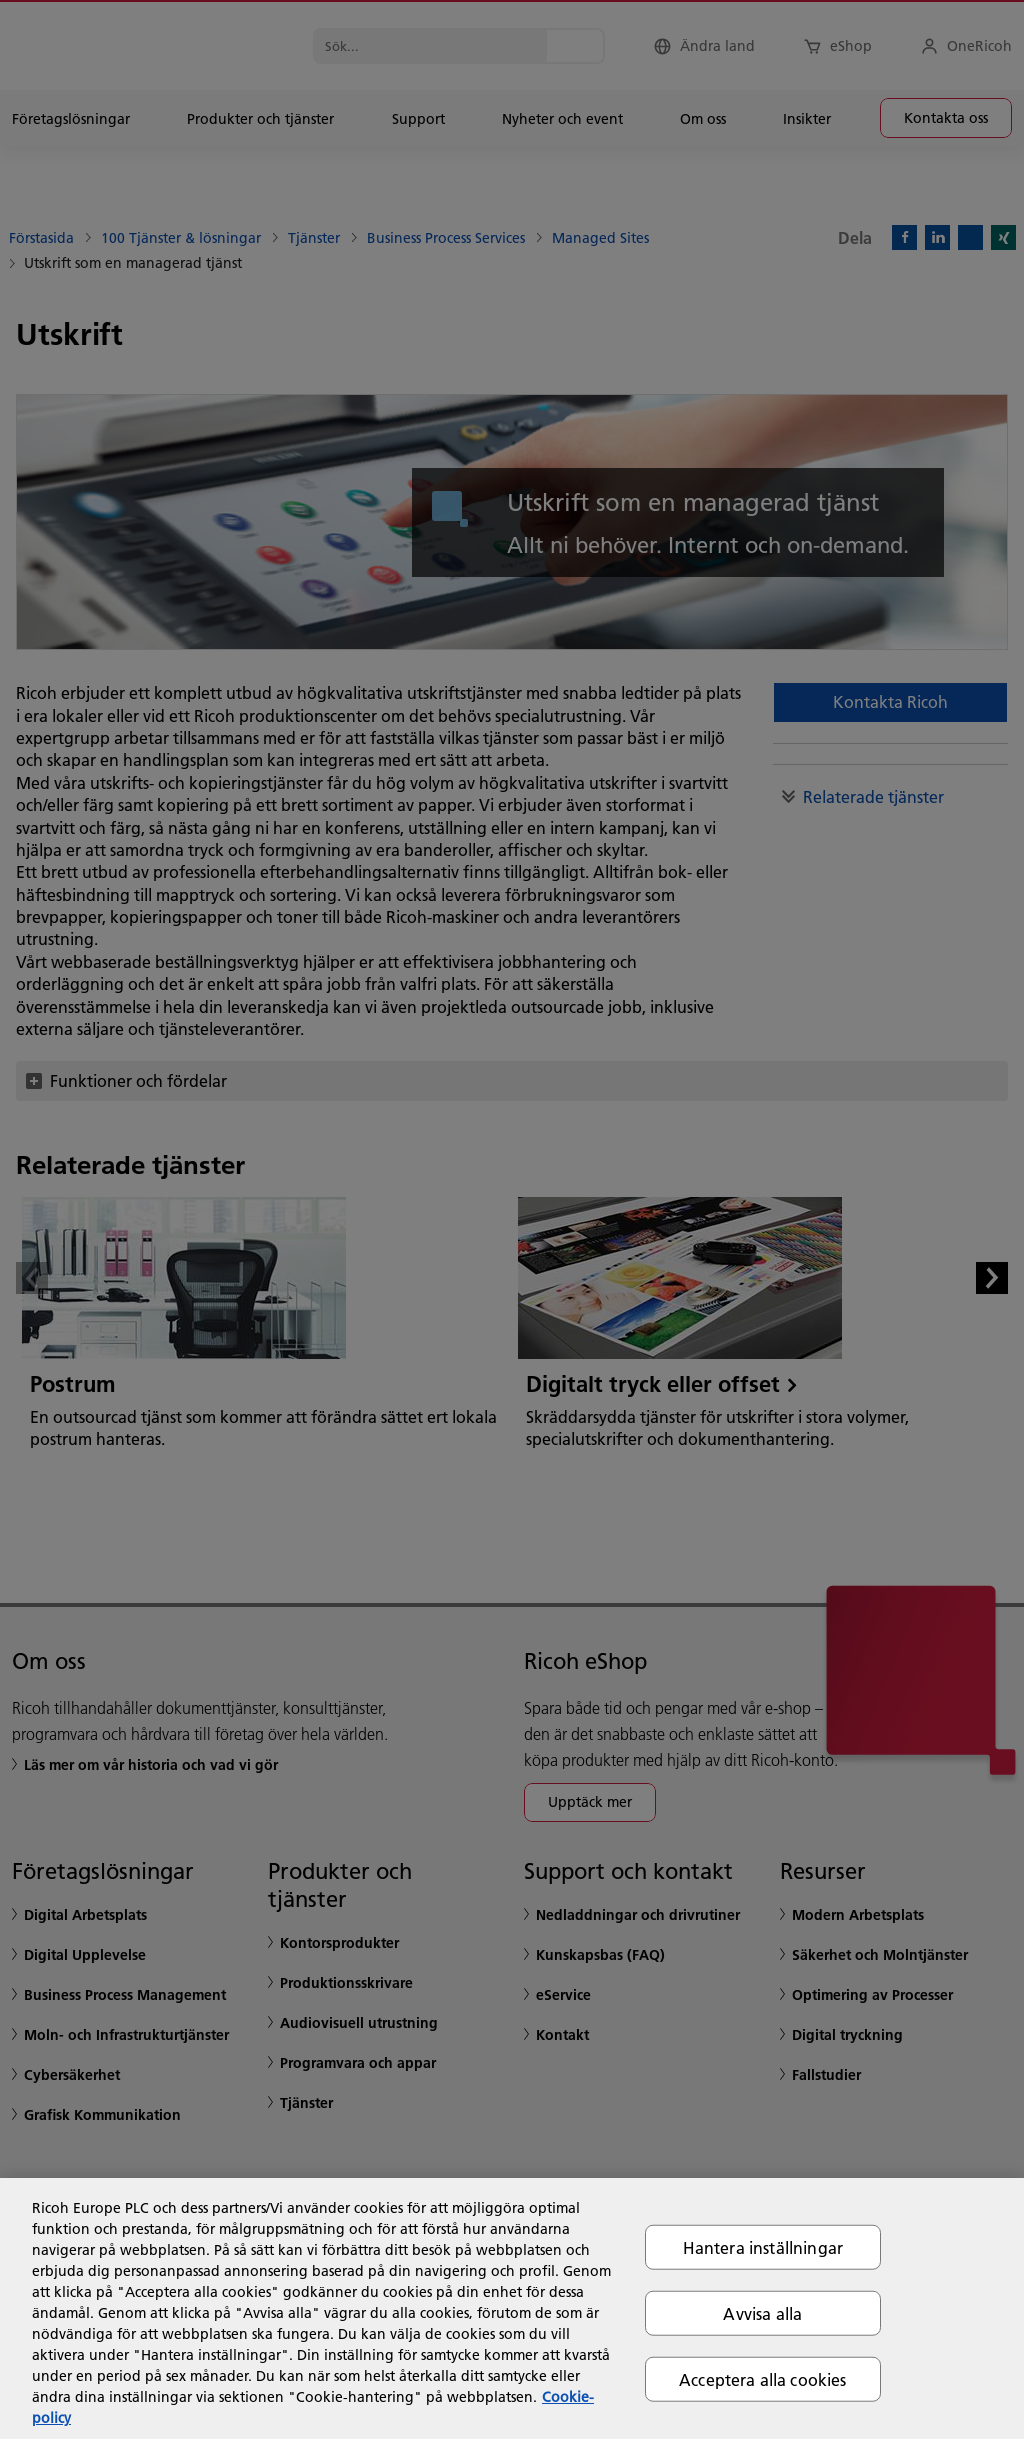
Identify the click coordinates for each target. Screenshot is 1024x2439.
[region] (512, 2308)
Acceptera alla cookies (763, 2379)
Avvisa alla (762, 2312)
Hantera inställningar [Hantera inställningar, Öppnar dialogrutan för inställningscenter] (763, 2246)
